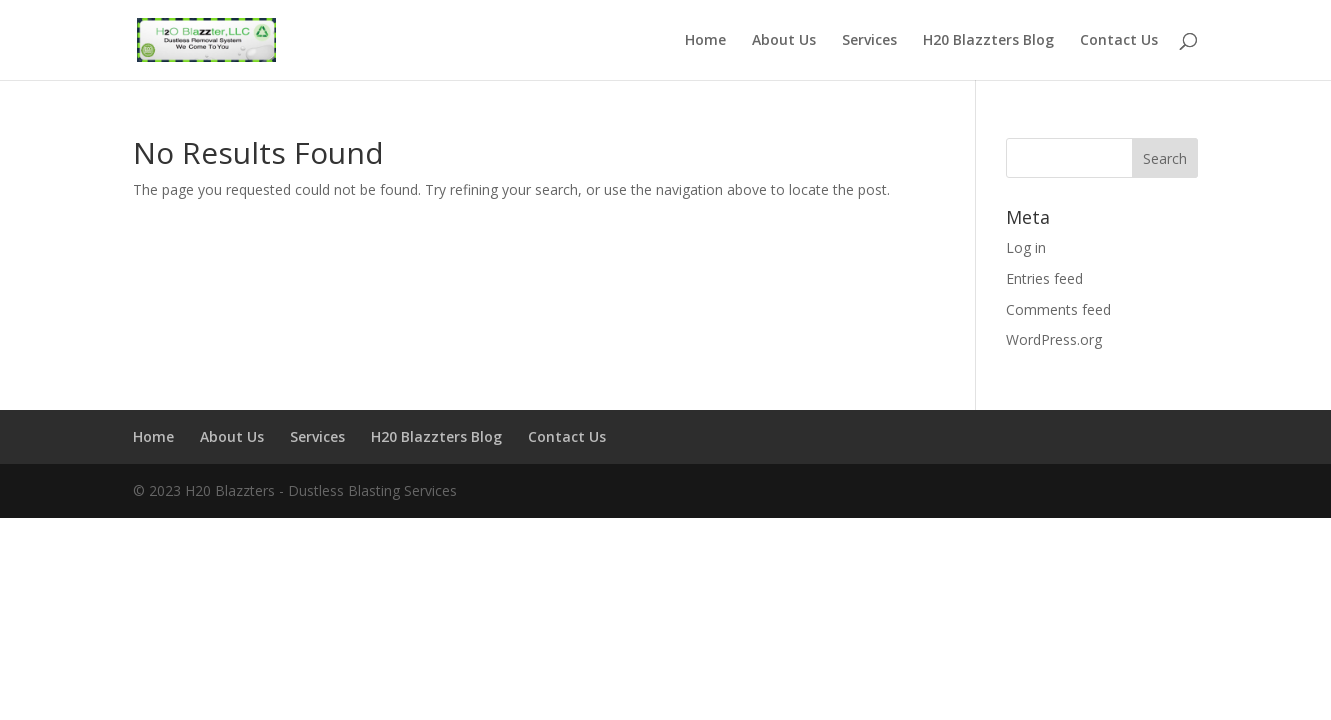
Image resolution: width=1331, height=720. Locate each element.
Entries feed (1044, 278)
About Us (784, 41)
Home (705, 41)
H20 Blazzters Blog (988, 41)
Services (869, 41)
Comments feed (1058, 309)
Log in (1026, 247)
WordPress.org (1054, 339)
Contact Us (1119, 41)
